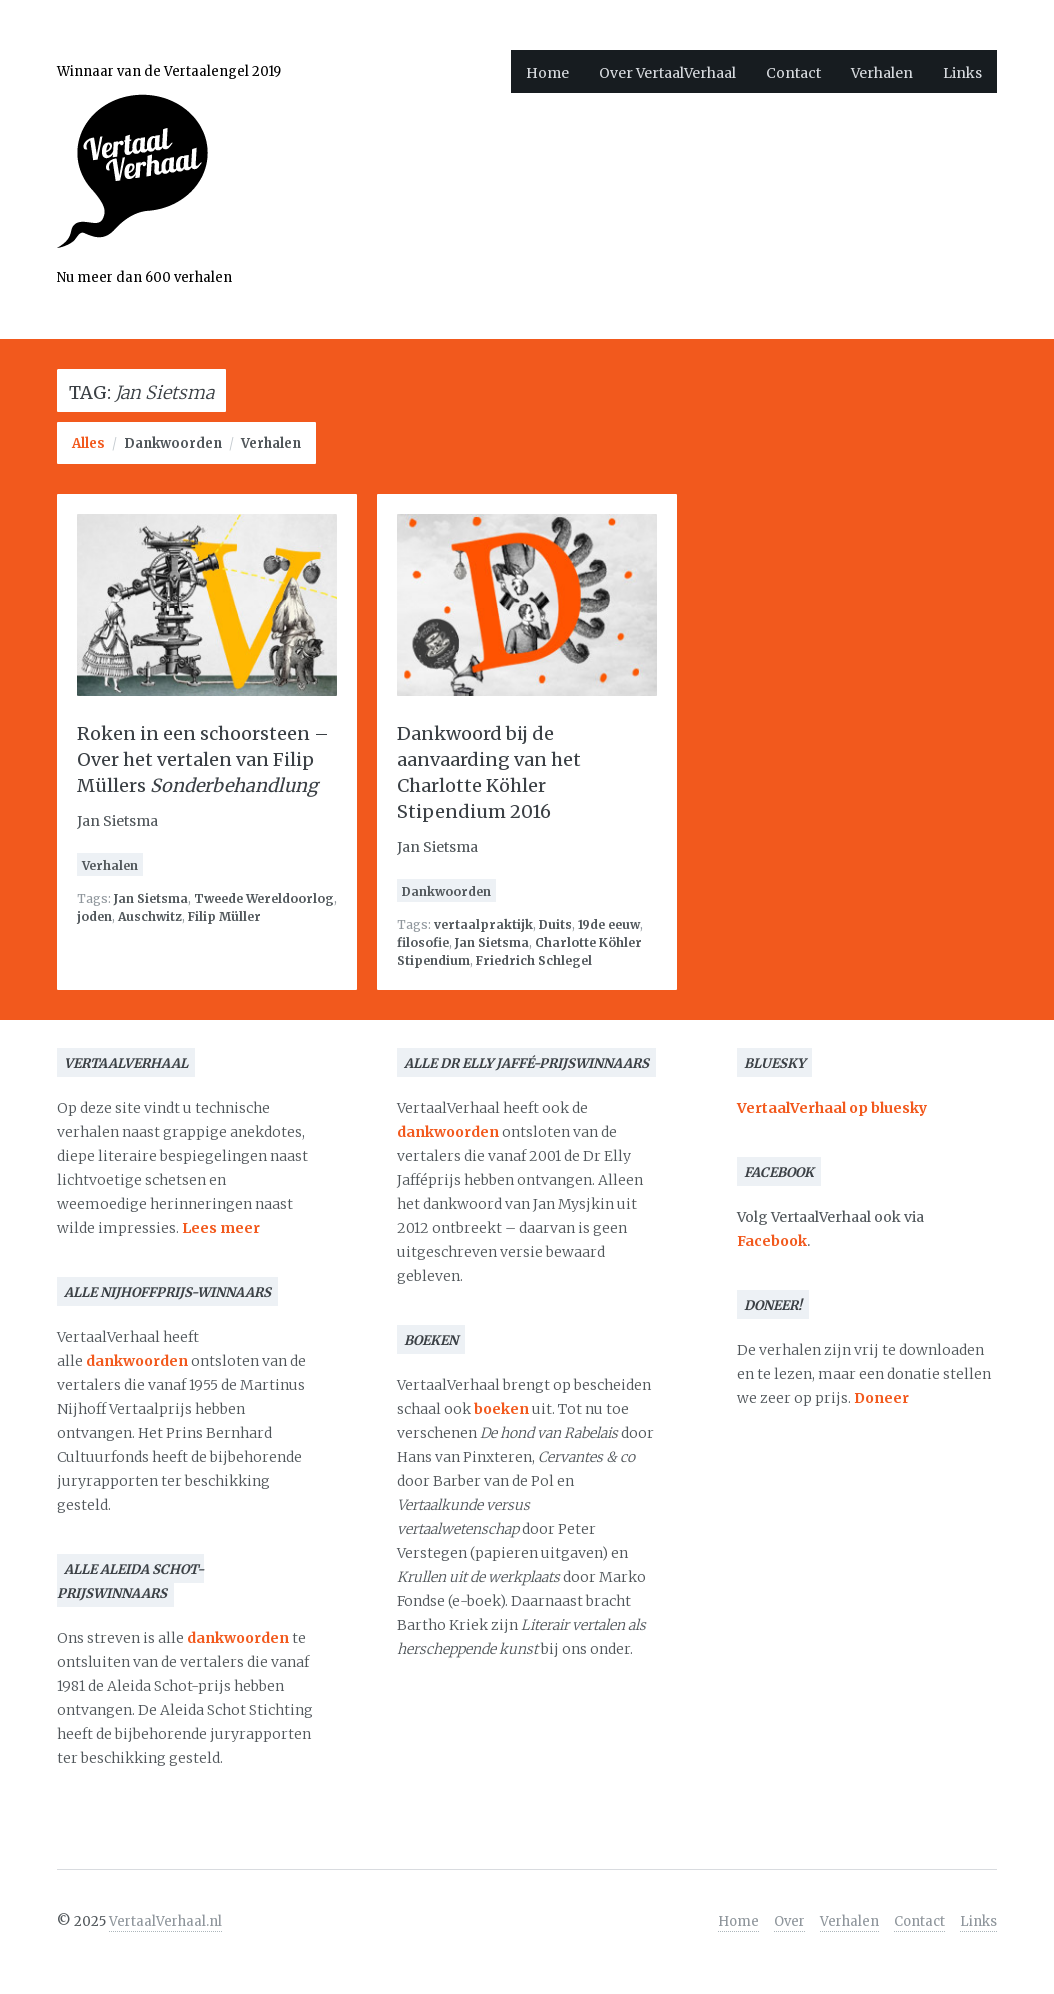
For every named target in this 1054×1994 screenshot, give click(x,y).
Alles (88, 443)
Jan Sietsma (151, 898)
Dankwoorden (173, 443)
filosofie (423, 942)
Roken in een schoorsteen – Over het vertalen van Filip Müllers (203, 759)
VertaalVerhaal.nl (165, 1921)
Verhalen (882, 73)
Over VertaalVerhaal (667, 73)
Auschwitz (150, 916)
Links (962, 73)
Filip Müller (224, 916)
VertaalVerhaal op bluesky (832, 1108)
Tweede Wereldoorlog (264, 898)
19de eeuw (609, 924)
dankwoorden (137, 1361)
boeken (501, 1409)
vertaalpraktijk (483, 924)
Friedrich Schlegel (534, 960)
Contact (793, 73)
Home (547, 73)
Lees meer (221, 1228)
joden (94, 916)
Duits (555, 924)
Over (789, 1921)
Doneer (881, 1398)
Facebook (772, 1241)
